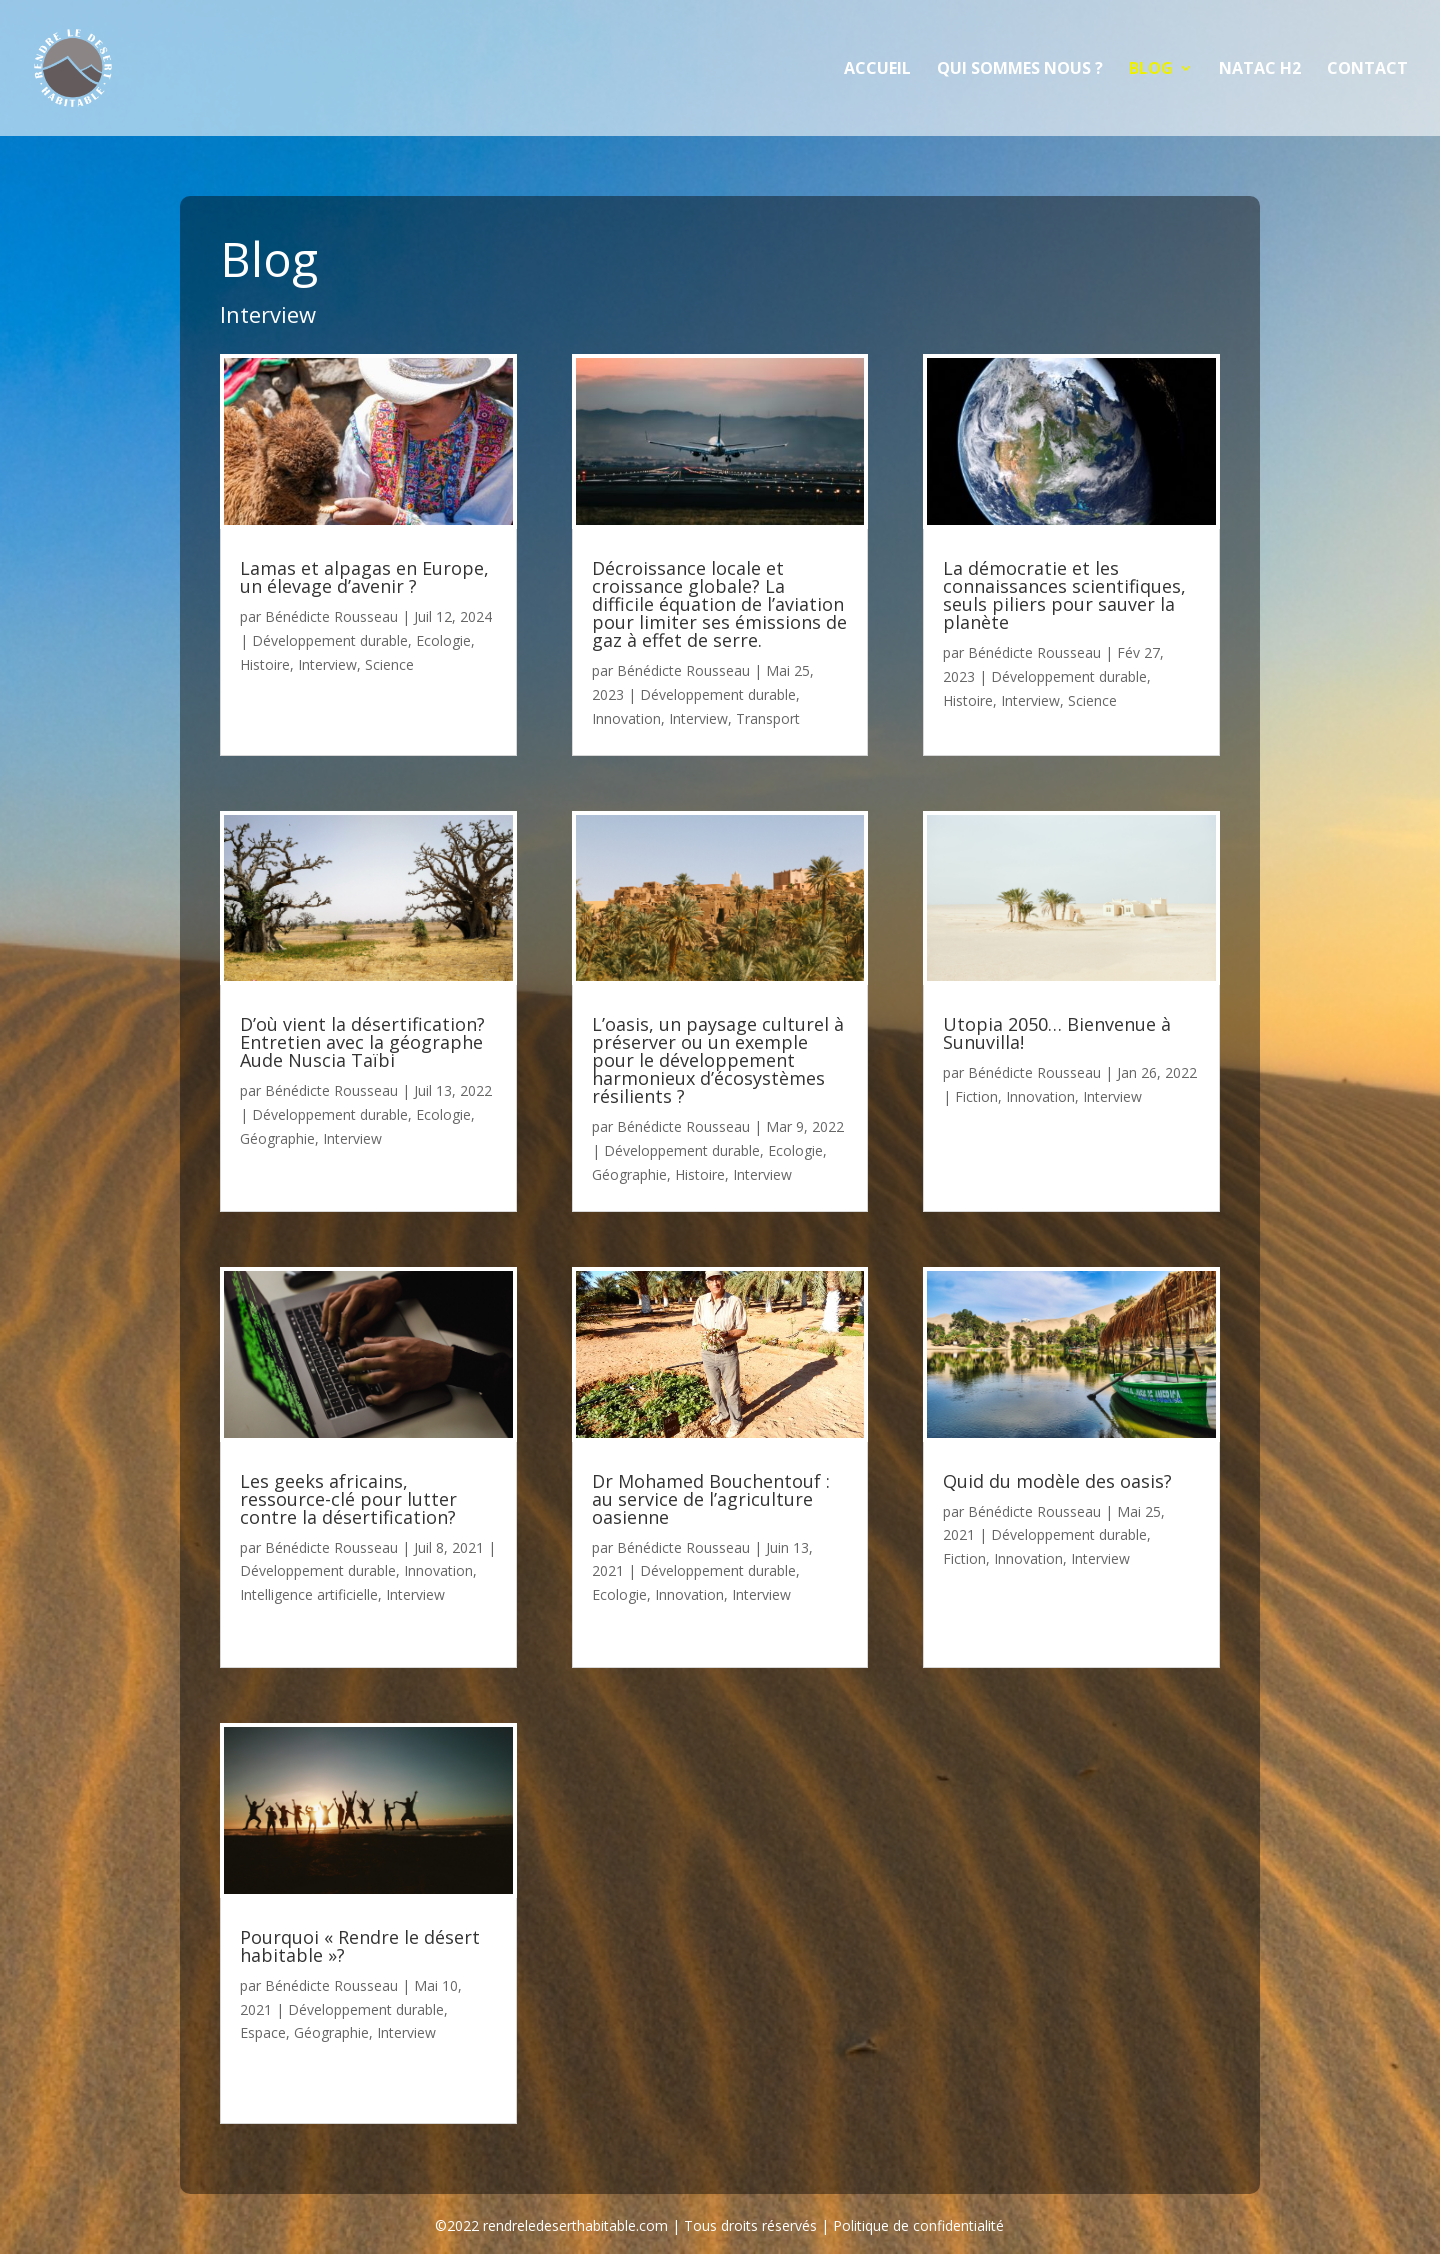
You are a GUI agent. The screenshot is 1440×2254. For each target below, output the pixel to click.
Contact (1367, 70)
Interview (327, 664)
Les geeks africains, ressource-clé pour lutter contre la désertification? (348, 1499)
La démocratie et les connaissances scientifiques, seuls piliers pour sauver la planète (1064, 595)
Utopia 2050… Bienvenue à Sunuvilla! (1057, 1033)
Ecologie (443, 640)
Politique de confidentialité (918, 2225)
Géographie (277, 1138)
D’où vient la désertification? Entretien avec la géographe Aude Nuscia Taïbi (362, 1042)
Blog (1151, 70)
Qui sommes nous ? (1020, 70)
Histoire (265, 664)
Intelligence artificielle (309, 1594)
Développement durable (330, 640)
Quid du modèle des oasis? (1057, 1481)
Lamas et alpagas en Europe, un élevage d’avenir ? (364, 577)
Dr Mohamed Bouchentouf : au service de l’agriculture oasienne (711, 1499)
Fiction (976, 1096)
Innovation (438, 1570)
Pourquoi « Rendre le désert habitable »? (360, 1946)
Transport (768, 718)
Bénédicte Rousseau (331, 616)
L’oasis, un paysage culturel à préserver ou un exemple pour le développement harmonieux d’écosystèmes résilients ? (718, 1060)
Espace (263, 2032)
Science (389, 664)
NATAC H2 (1260, 70)
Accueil (877, 70)
